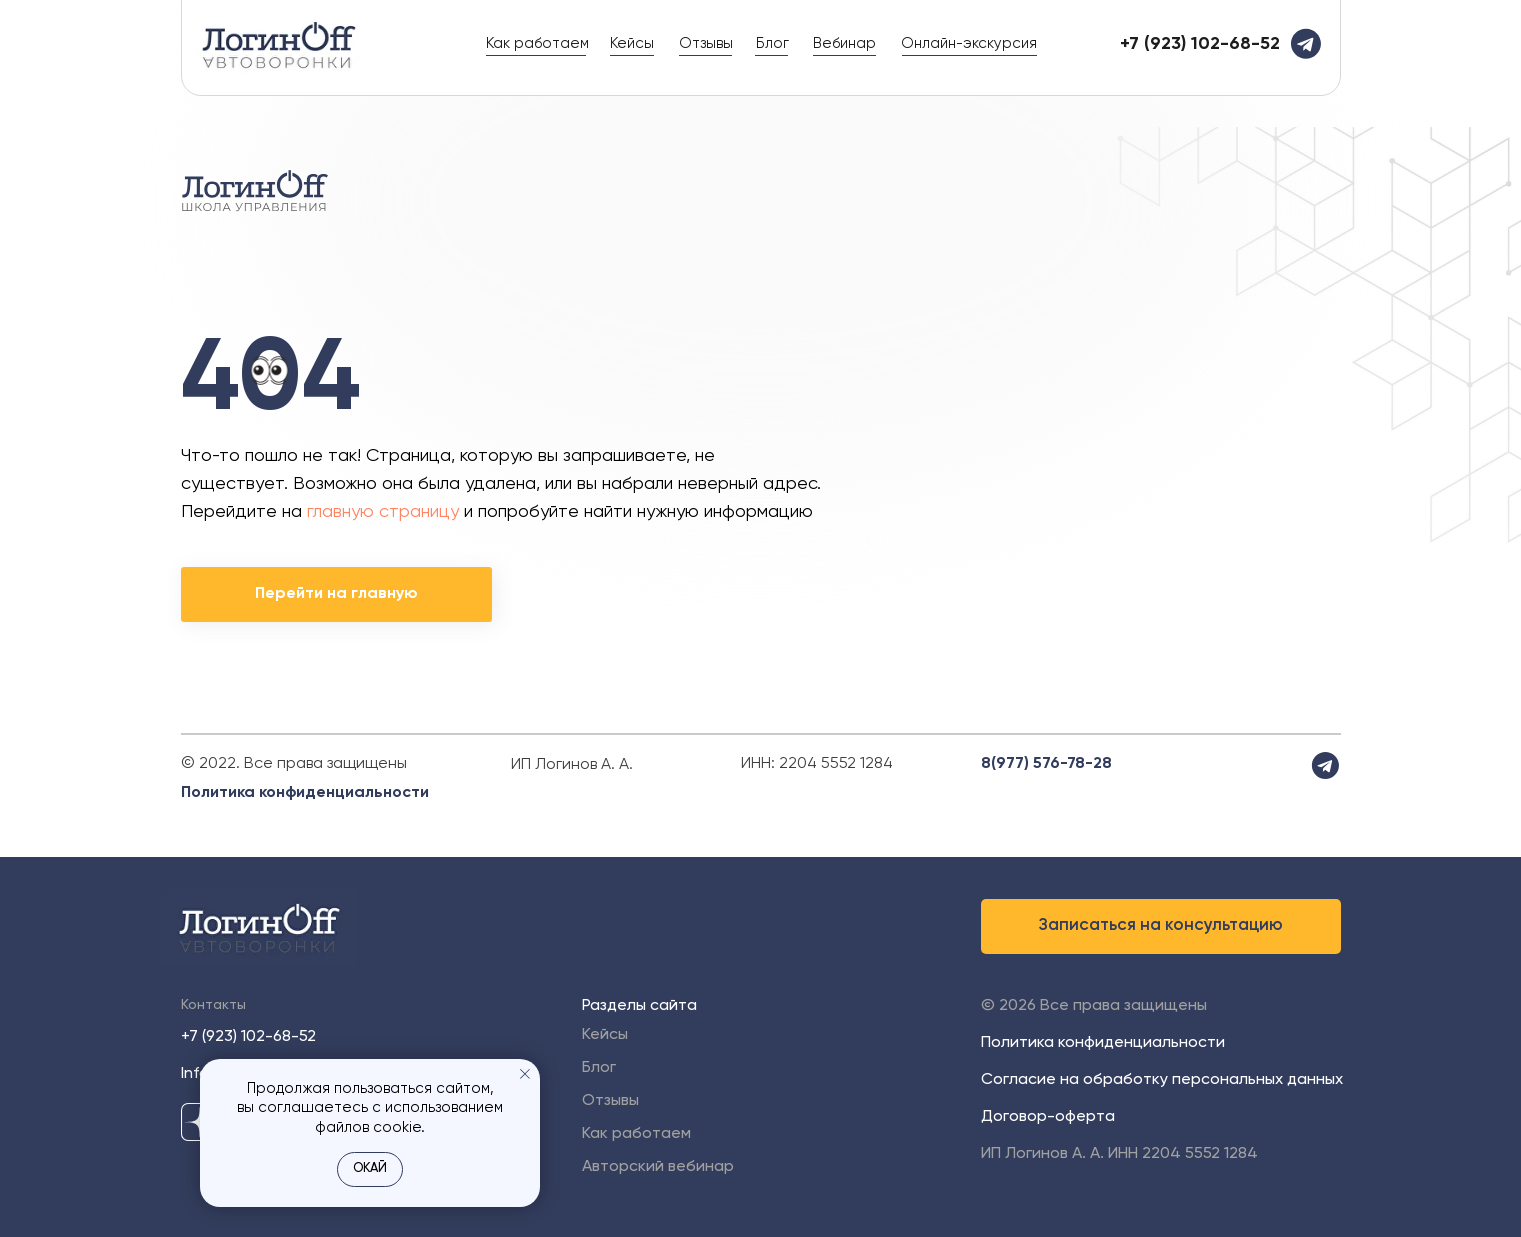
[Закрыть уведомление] (525, 1074)
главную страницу (383, 512)
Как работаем (537, 43)
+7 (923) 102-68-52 (248, 1037)
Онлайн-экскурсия (969, 43)
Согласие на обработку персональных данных (1162, 1080)
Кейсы (632, 43)
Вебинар (844, 43)
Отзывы (706, 43)
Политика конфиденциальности (305, 793)
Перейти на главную (336, 594)
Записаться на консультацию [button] (1161, 925)
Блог (772, 43)
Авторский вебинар (658, 1167)
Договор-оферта (1048, 1117)
